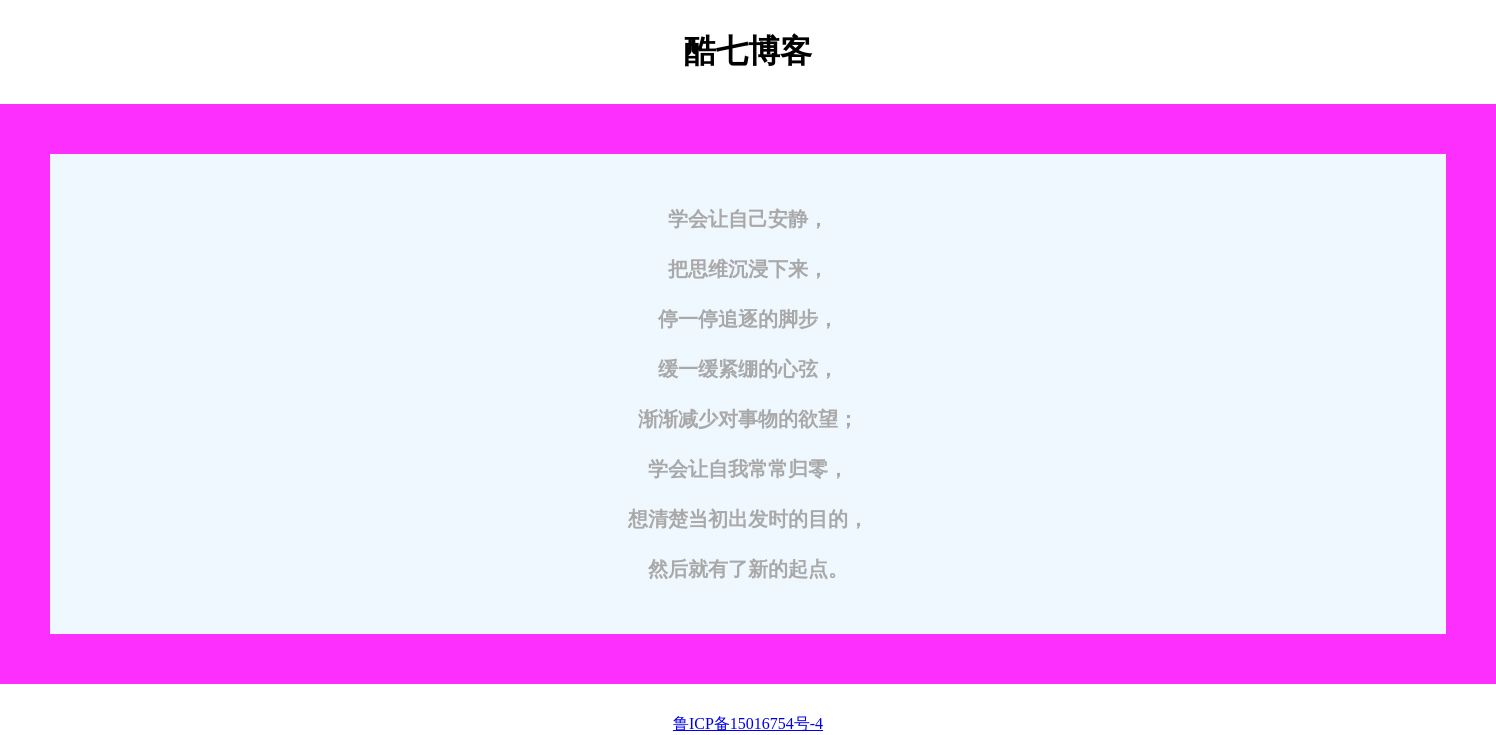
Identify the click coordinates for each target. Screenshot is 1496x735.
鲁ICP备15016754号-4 (748, 723)
